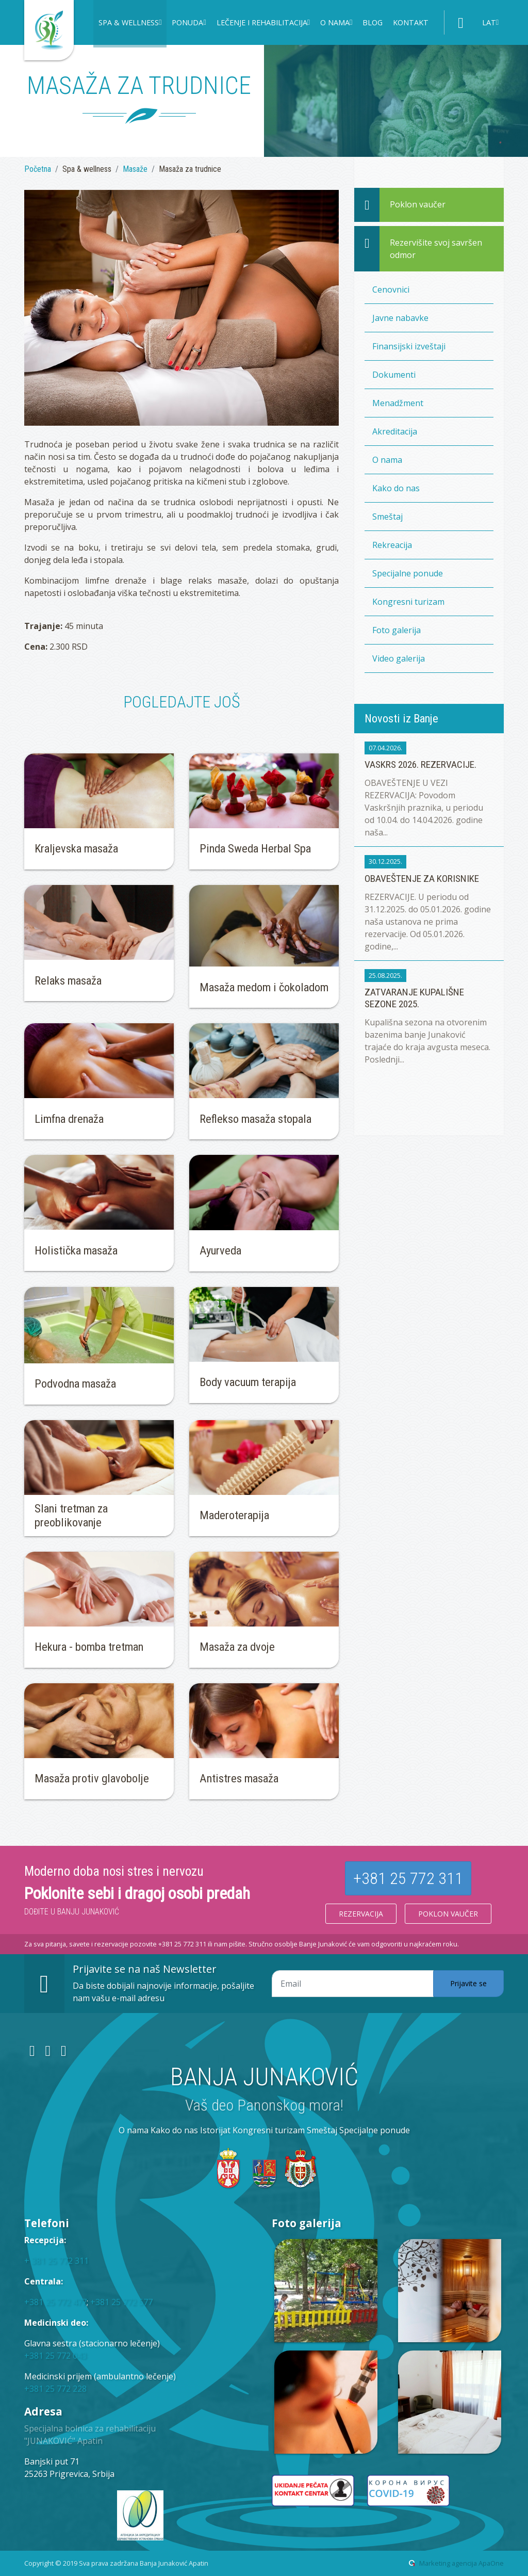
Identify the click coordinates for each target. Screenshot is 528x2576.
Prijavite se (468, 1983)
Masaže (135, 169)
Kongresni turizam (408, 601)
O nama (387, 459)
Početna (37, 169)
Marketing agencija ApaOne (461, 2563)
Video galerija (398, 658)
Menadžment (397, 403)
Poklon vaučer (448, 1914)
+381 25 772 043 (55, 2355)
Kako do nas (396, 488)
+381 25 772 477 (55, 2302)
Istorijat (215, 2130)
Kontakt (410, 22)
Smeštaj (387, 516)
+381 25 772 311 (408, 1878)
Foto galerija (396, 630)
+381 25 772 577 (121, 2302)
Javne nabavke (400, 318)
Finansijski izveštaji (409, 346)
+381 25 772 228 (55, 2388)
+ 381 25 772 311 (56, 2260)
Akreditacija (394, 431)
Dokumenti (394, 374)
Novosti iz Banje (401, 718)
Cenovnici (390, 289)
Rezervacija (361, 1914)
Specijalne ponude (407, 573)
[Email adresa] (353, 1983)
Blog (372, 22)
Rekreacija (392, 545)
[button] (130, 23)
